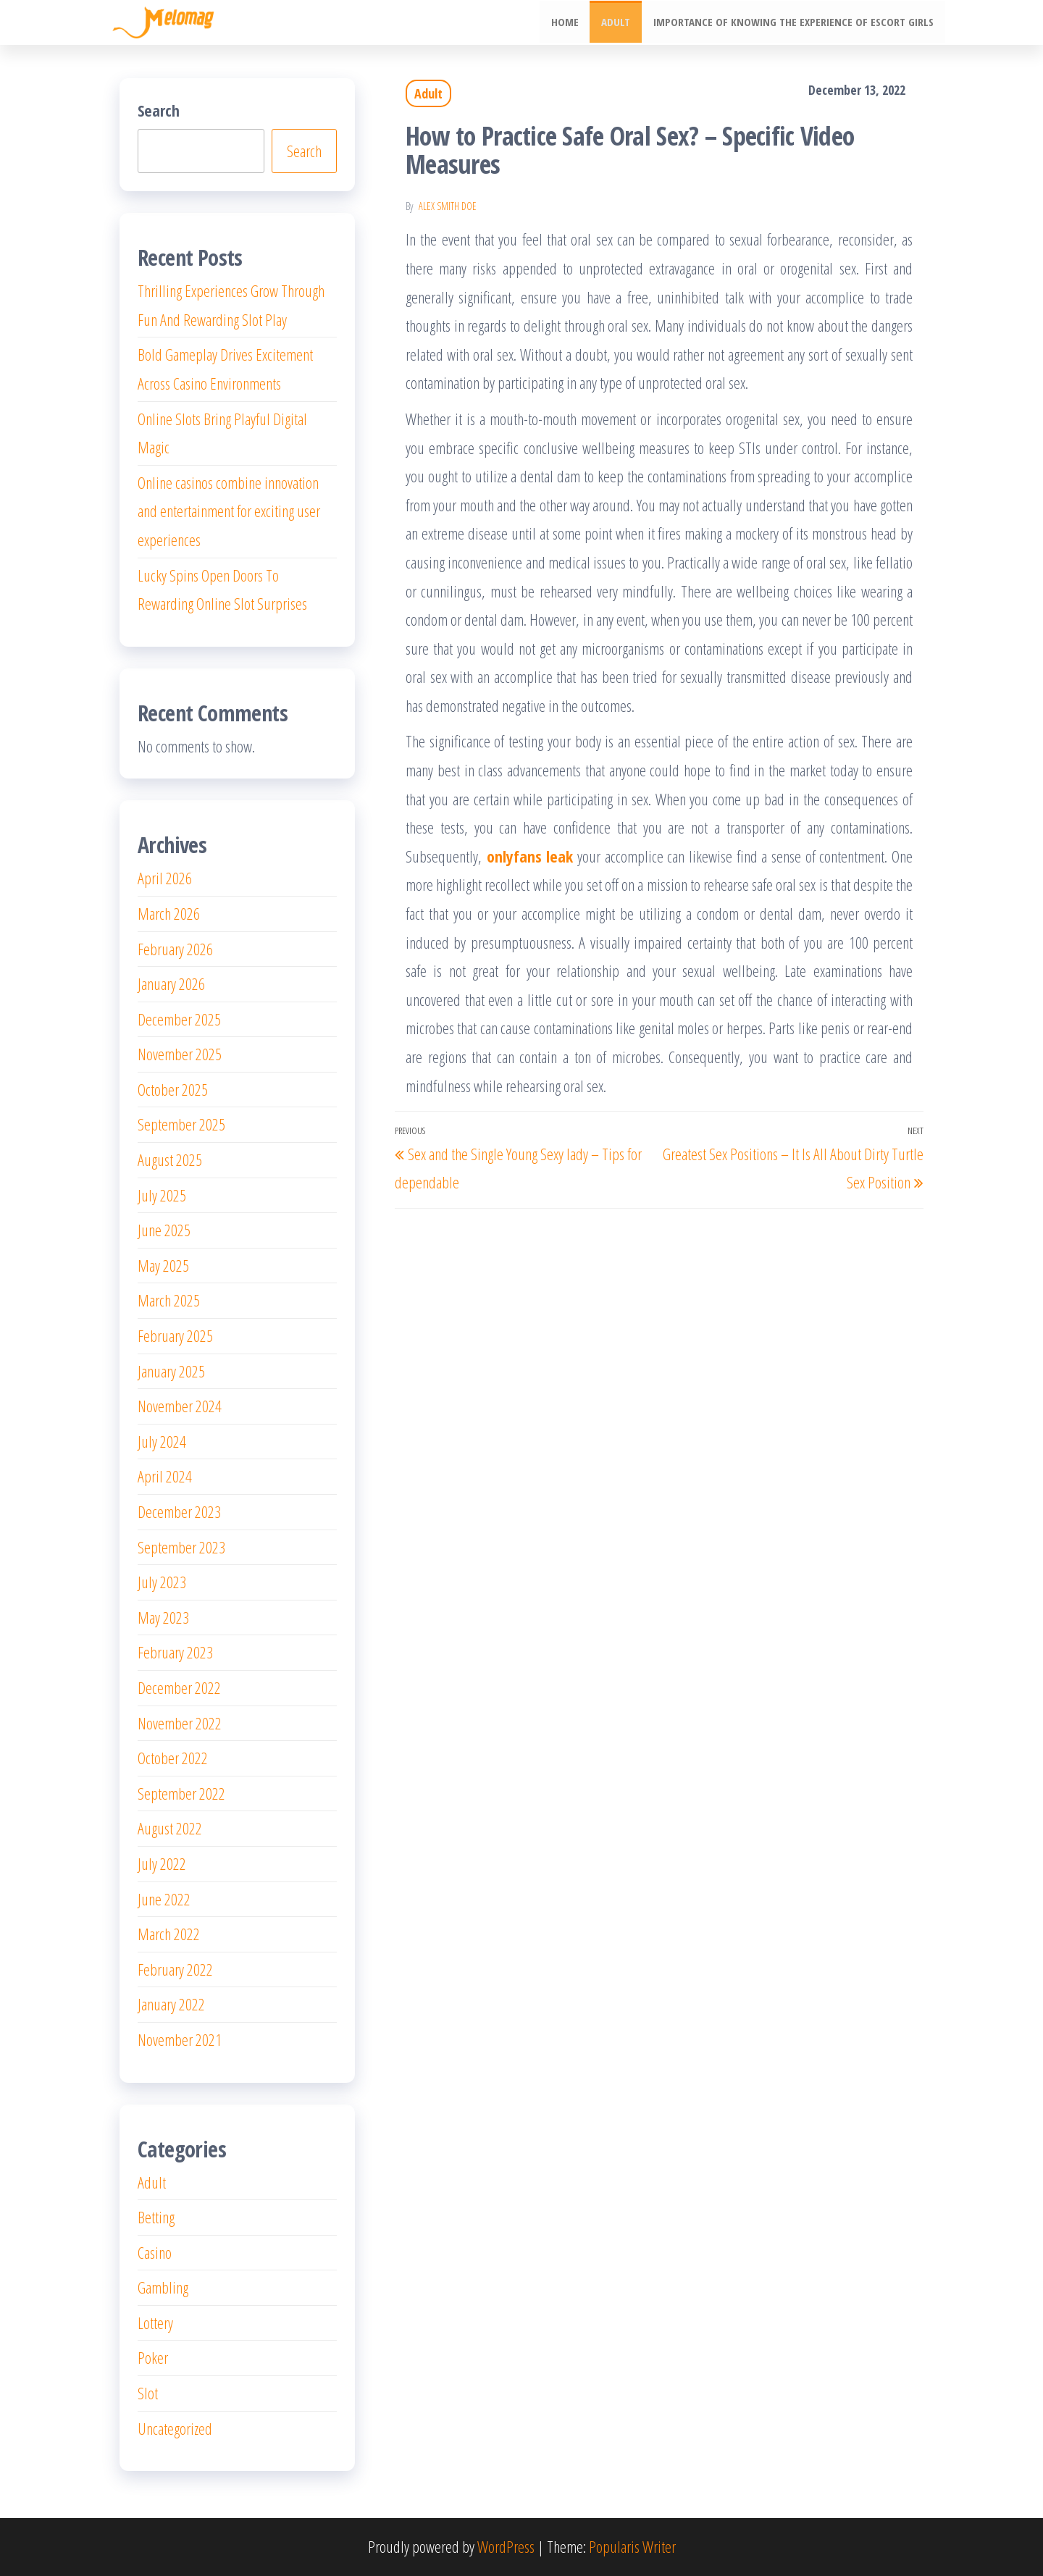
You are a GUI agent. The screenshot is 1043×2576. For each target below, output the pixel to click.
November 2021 (180, 2039)
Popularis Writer (632, 2546)
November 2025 (180, 1054)
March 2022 (169, 1933)
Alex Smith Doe (448, 206)
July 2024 (162, 1441)
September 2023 (181, 1547)
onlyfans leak (530, 856)
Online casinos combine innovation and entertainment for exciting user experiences (229, 510)
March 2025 (169, 1300)
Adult (617, 22)
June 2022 (164, 1899)
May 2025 (163, 1265)
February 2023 (175, 1652)
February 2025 (175, 1335)
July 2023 (162, 1582)
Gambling (163, 2287)
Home (568, 22)
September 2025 (181, 1124)
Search (159, 110)
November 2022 (180, 1723)
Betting (156, 2217)
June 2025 (164, 1230)
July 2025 (162, 1195)
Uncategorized (175, 2428)
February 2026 (175, 949)
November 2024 (180, 1406)
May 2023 (163, 1617)
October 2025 (173, 1089)
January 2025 (171, 1371)
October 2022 (173, 1758)
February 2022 (175, 1969)
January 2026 (171, 983)
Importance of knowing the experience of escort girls (794, 22)
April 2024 (165, 1476)
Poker (153, 2357)
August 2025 (170, 1159)
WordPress (506, 2546)
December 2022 (179, 1687)
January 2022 (171, 2004)
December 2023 (179, 1511)
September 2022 (181, 1793)
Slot (148, 2393)
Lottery (155, 2322)
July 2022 (162, 1863)
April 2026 (165, 878)
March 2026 (169, 913)
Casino (155, 2252)
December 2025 (179, 1019)
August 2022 (170, 1828)
